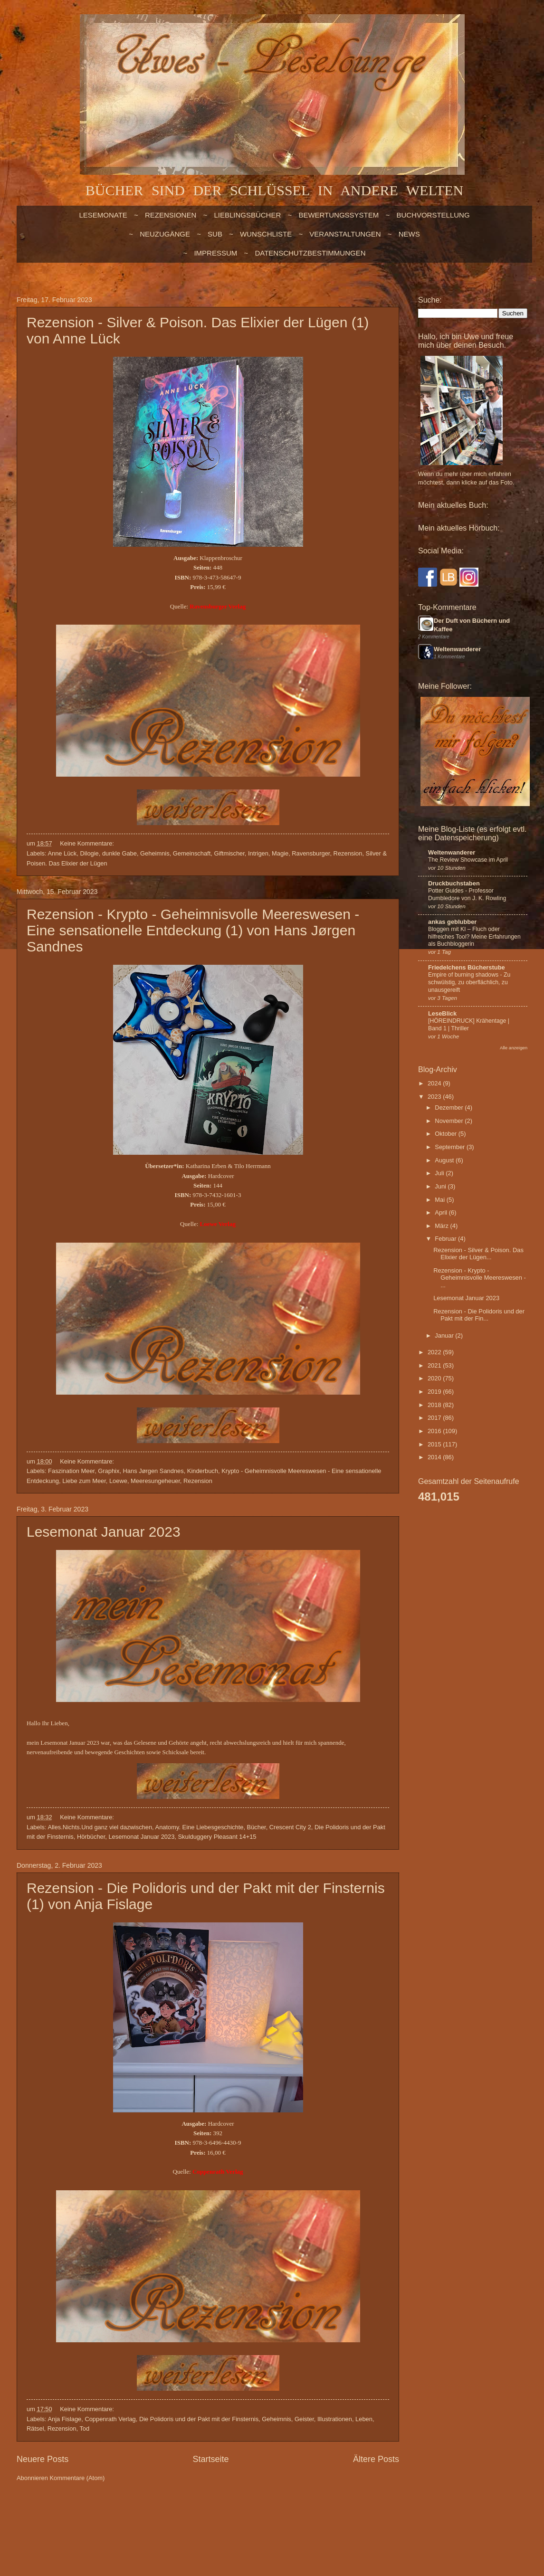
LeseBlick (442, 1013)
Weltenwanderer (457, 649)
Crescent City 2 (290, 1827)
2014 (435, 1457)
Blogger (322, 2515)
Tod (84, 2428)
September (451, 1146)
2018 (435, 1404)
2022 (435, 1352)
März (442, 1225)
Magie (280, 853)
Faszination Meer (71, 1470)
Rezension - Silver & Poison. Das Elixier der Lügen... (478, 1253)
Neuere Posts (42, 2459)
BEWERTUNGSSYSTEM (338, 215)
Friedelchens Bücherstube (466, 967)
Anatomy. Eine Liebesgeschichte (199, 1827)
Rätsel (35, 2428)
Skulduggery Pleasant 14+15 (217, 1836)
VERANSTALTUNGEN (345, 234)
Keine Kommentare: (87, 843)
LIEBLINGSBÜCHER (247, 215)
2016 (435, 1431)
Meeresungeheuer (155, 1480)
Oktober (446, 1133)
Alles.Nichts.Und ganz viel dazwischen (100, 1827)
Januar (445, 1335)
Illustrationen (334, 2419)
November (450, 1120)
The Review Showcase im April (468, 859)
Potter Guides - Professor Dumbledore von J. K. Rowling (467, 894)
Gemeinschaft (191, 853)
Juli (440, 1173)
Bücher (256, 1827)
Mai (440, 1199)
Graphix (108, 1470)
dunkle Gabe (119, 853)
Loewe (118, 1480)
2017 (435, 1417)
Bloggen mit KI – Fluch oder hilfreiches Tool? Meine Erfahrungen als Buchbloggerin (474, 937)
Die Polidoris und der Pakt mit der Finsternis (198, 2419)
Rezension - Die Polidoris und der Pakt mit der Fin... (479, 1315)
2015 (435, 1444)
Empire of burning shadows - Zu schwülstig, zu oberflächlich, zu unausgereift (469, 982)
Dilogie (89, 853)
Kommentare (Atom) (77, 2477)
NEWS (409, 234)
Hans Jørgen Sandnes (153, 1470)
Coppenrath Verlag (110, 2419)
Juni (441, 1186)
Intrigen (258, 853)
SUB (215, 234)
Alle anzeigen (513, 1047)
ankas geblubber (452, 921)
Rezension (348, 853)
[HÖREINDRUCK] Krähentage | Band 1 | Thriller (468, 1024)
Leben (363, 2419)
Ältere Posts (376, 2459)
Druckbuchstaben (454, 883)
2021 (435, 1365)
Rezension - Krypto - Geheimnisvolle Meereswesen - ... (479, 1278)
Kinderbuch (202, 1470)
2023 (435, 1096)
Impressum (215, 253)
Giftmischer (229, 853)
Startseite (210, 2459)
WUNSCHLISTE (266, 234)
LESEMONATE (103, 215)
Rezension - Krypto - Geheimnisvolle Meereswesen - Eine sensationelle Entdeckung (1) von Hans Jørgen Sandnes (193, 930)
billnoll (265, 2515)
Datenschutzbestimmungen (310, 253)
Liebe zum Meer (84, 1480)
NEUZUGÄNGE (165, 234)
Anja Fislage (64, 2419)
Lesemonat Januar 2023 (104, 1532)
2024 (435, 1083)
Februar (446, 1238)
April (442, 1212)
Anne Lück (62, 853)
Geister (304, 2419)
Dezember (450, 1107)
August (445, 1160)
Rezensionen (170, 215)
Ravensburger (311, 853)
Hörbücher (91, 1836)
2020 (435, 1378)
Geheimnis (155, 853)
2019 (435, 1391)
